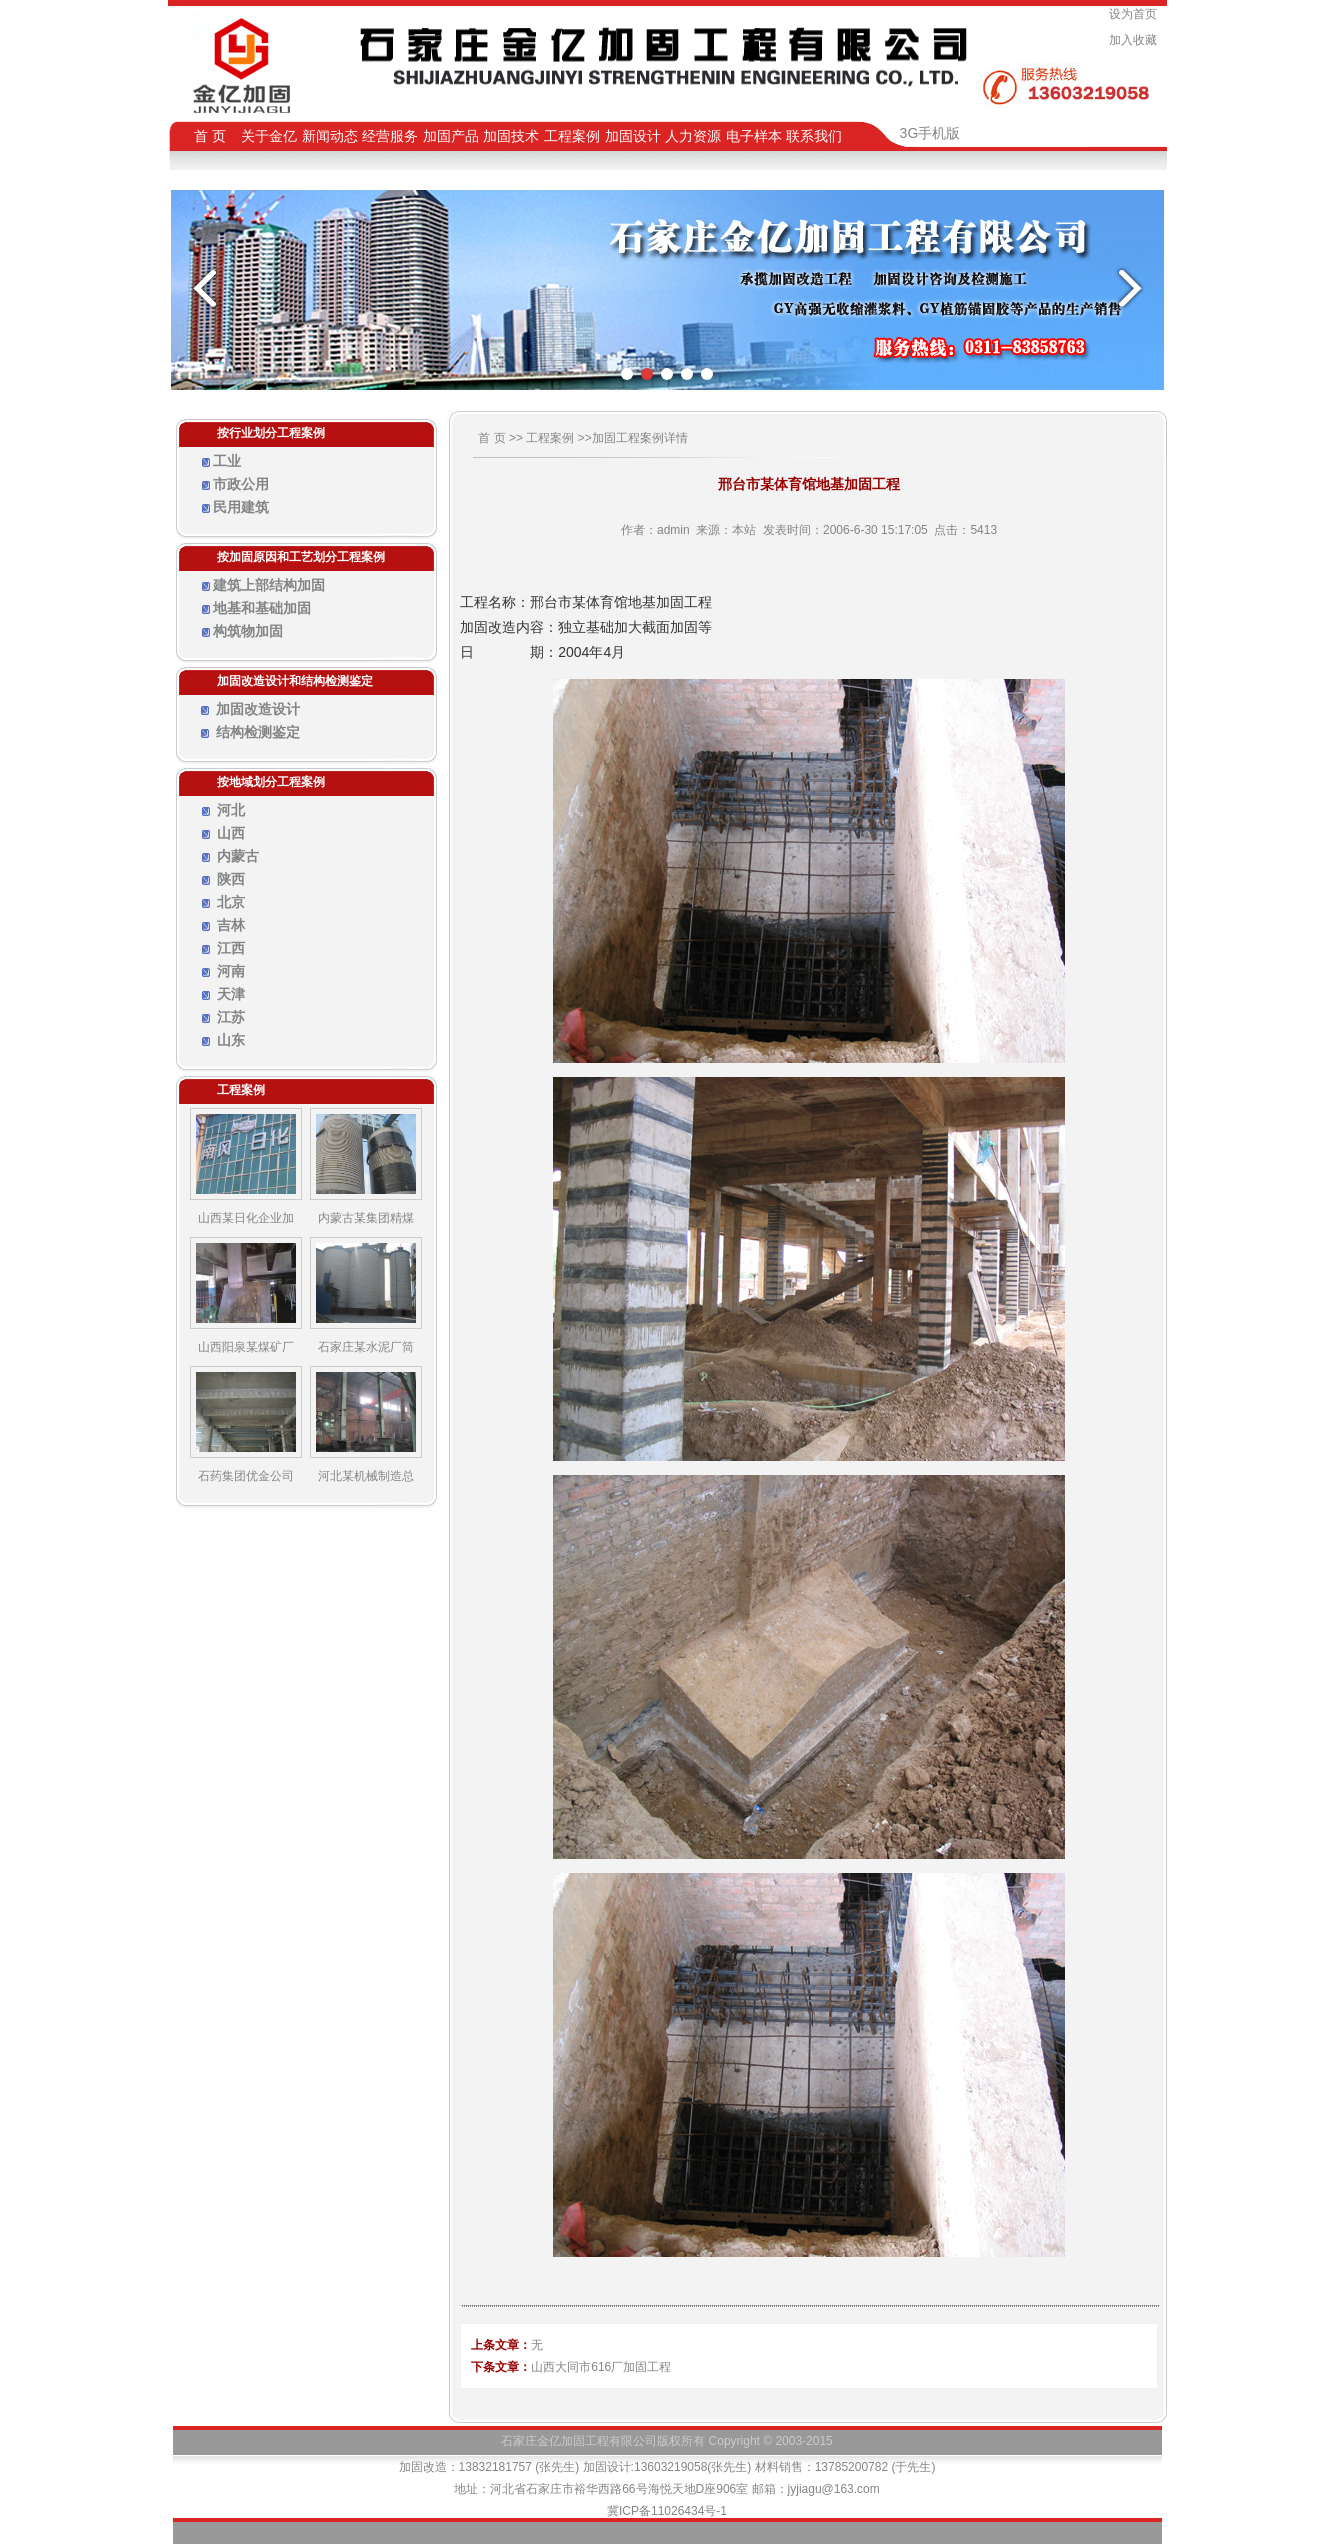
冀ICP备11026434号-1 (667, 2511)
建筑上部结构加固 (269, 585)
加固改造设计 (258, 709)
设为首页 (1136, 14)
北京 (231, 902)
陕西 (231, 879)
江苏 (231, 1017)
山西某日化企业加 (246, 1218)
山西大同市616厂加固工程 (601, 2367)
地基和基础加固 (262, 608)
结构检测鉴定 (258, 732)
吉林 (231, 925)
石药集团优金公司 (246, 1476)
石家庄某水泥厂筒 (366, 1347)
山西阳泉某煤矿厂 (246, 1347)
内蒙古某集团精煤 (366, 1218)
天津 (231, 994)
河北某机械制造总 (366, 1476)
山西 (231, 833)
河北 (231, 810)
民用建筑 (241, 507)
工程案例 (550, 438)
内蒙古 (238, 856)
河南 (231, 971)
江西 (231, 948)
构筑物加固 (248, 631)
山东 (231, 1040)
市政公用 (241, 484)
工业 (227, 461)
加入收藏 (1136, 40)
